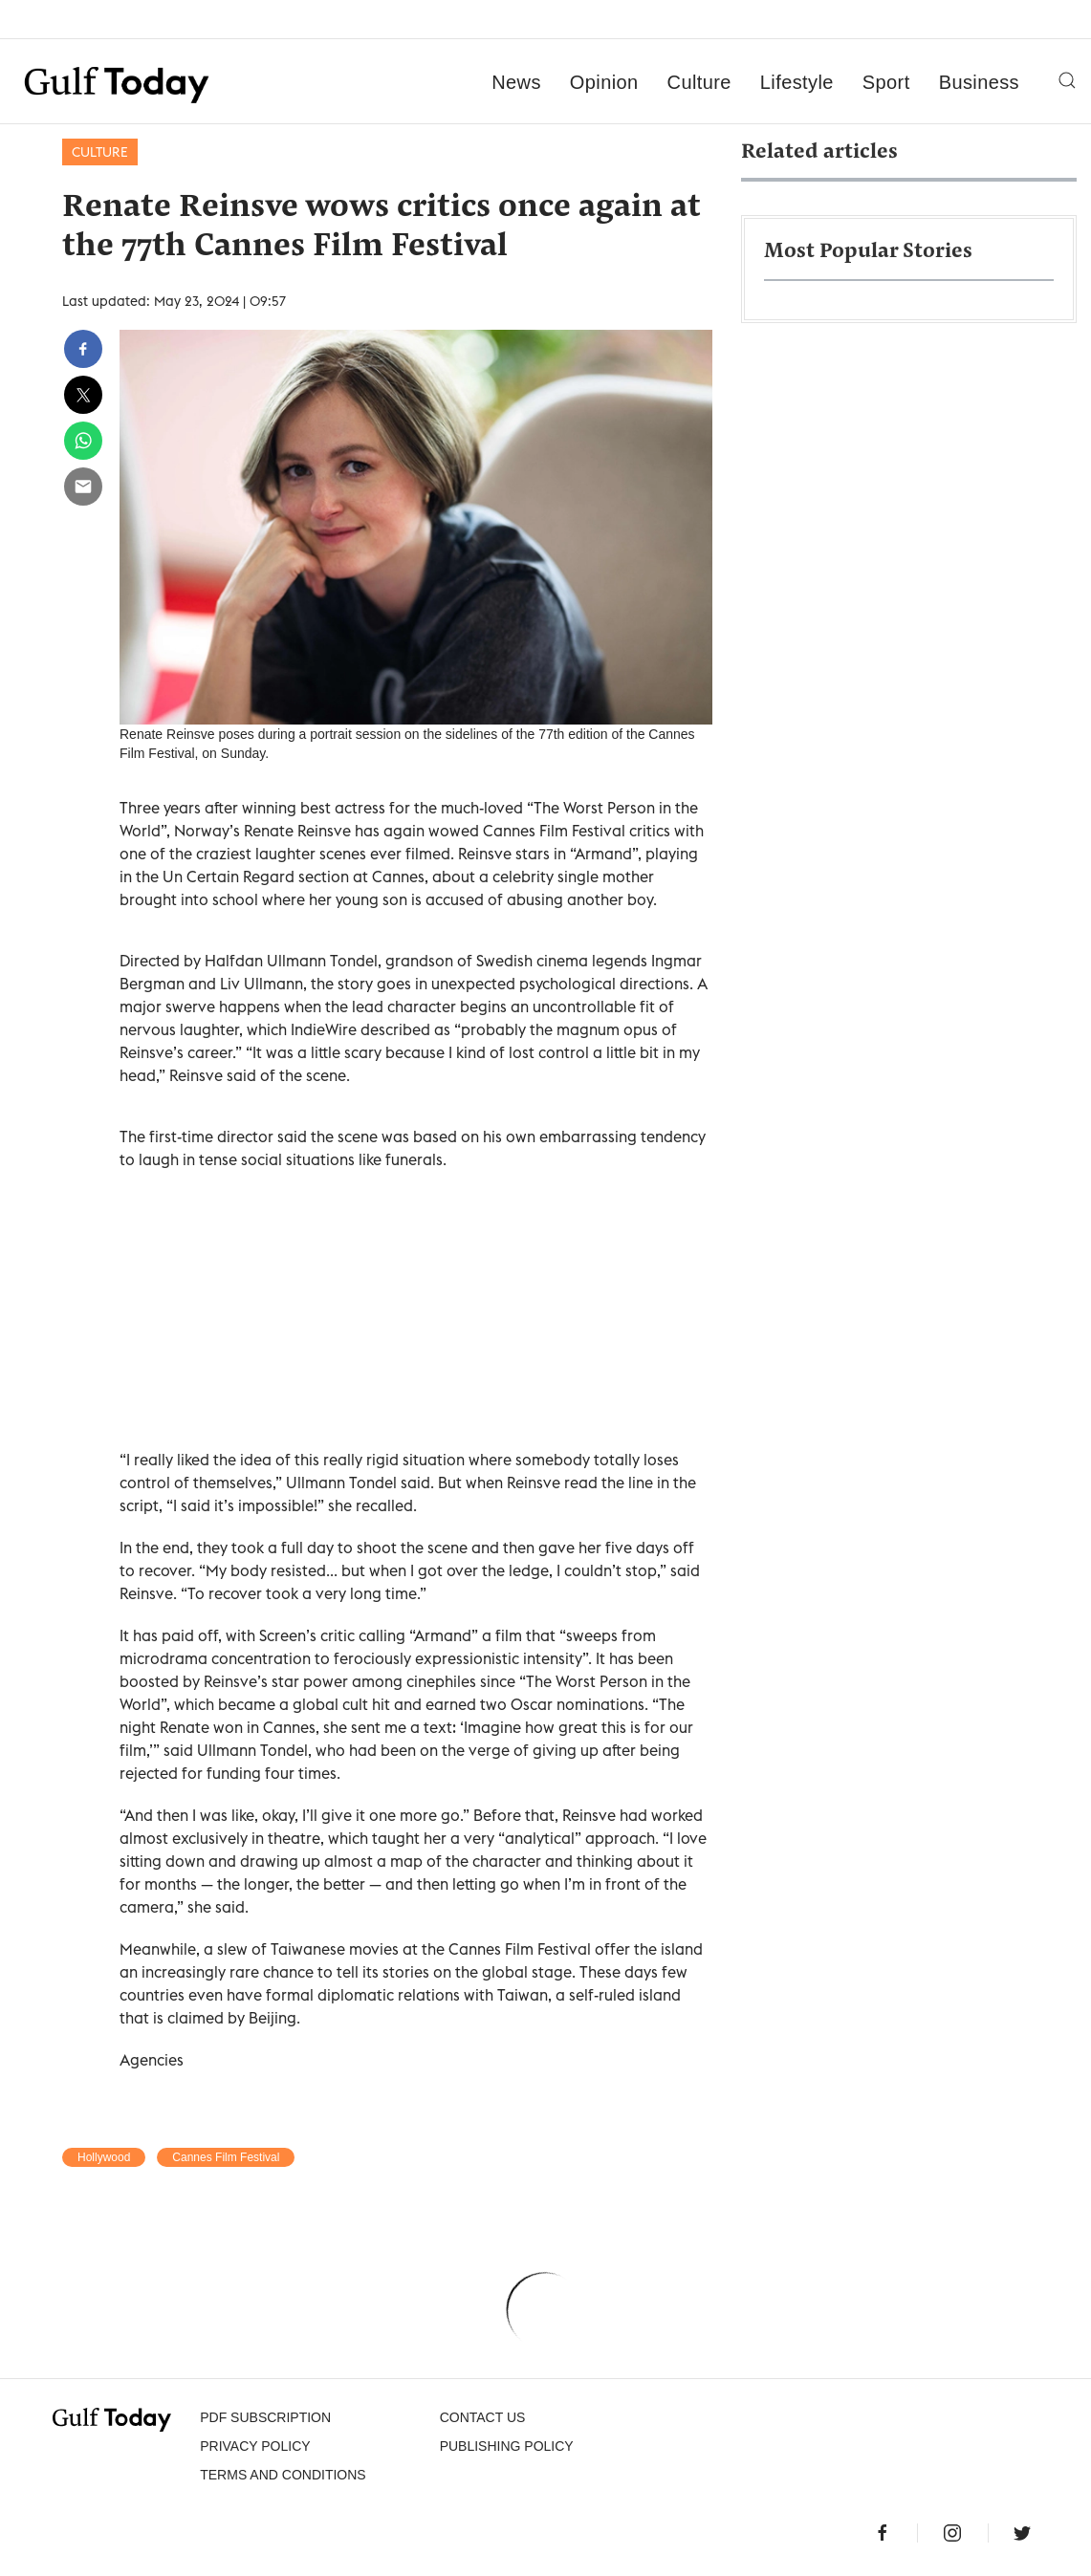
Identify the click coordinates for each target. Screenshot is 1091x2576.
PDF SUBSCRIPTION (265, 2417)
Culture (699, 82)
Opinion (604, 82)
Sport (886, 82)
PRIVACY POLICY (255, 2446)
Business (979, 82)
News (516, 82)
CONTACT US (483, 2417)
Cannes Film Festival (225, 2157)
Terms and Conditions (282, 2474)
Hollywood (103, 2157)
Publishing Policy (507, 2446)
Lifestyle (797, 82)
